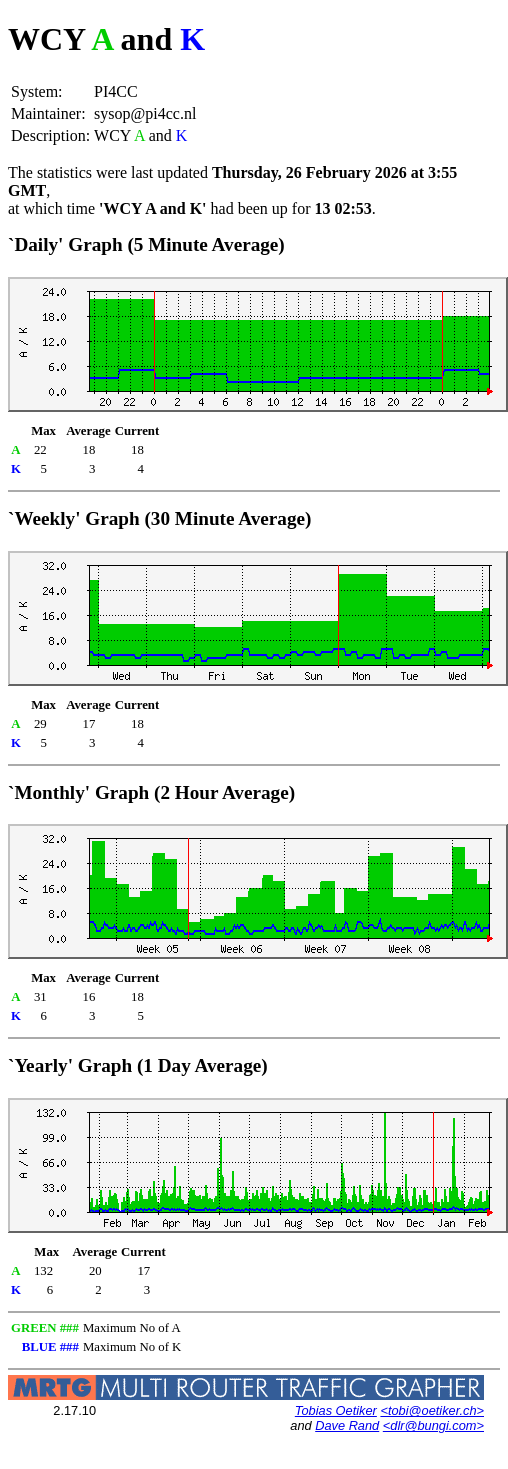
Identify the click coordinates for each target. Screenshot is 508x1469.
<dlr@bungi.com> (433, 1425)
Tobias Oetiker (336, 1410)
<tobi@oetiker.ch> (432, 1410)
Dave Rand (347, 1425)
